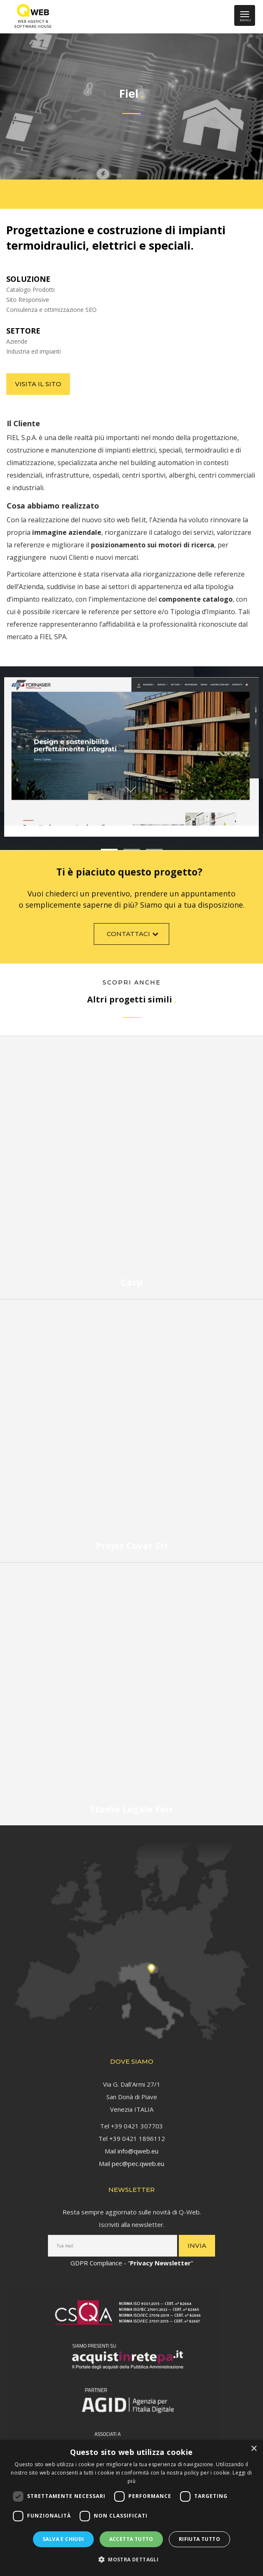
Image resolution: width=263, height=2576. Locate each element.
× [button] (253, 2449)
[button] (131, 2559)
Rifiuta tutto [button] (199, 2539)
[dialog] (131, 2508)
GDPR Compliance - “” (131, 2260)
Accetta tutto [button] (131, 2539)
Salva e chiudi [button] (63, 2539)
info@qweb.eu (138, 2148)
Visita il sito (38, 384)
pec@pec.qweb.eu (138, 2161)
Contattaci (133, 936)
